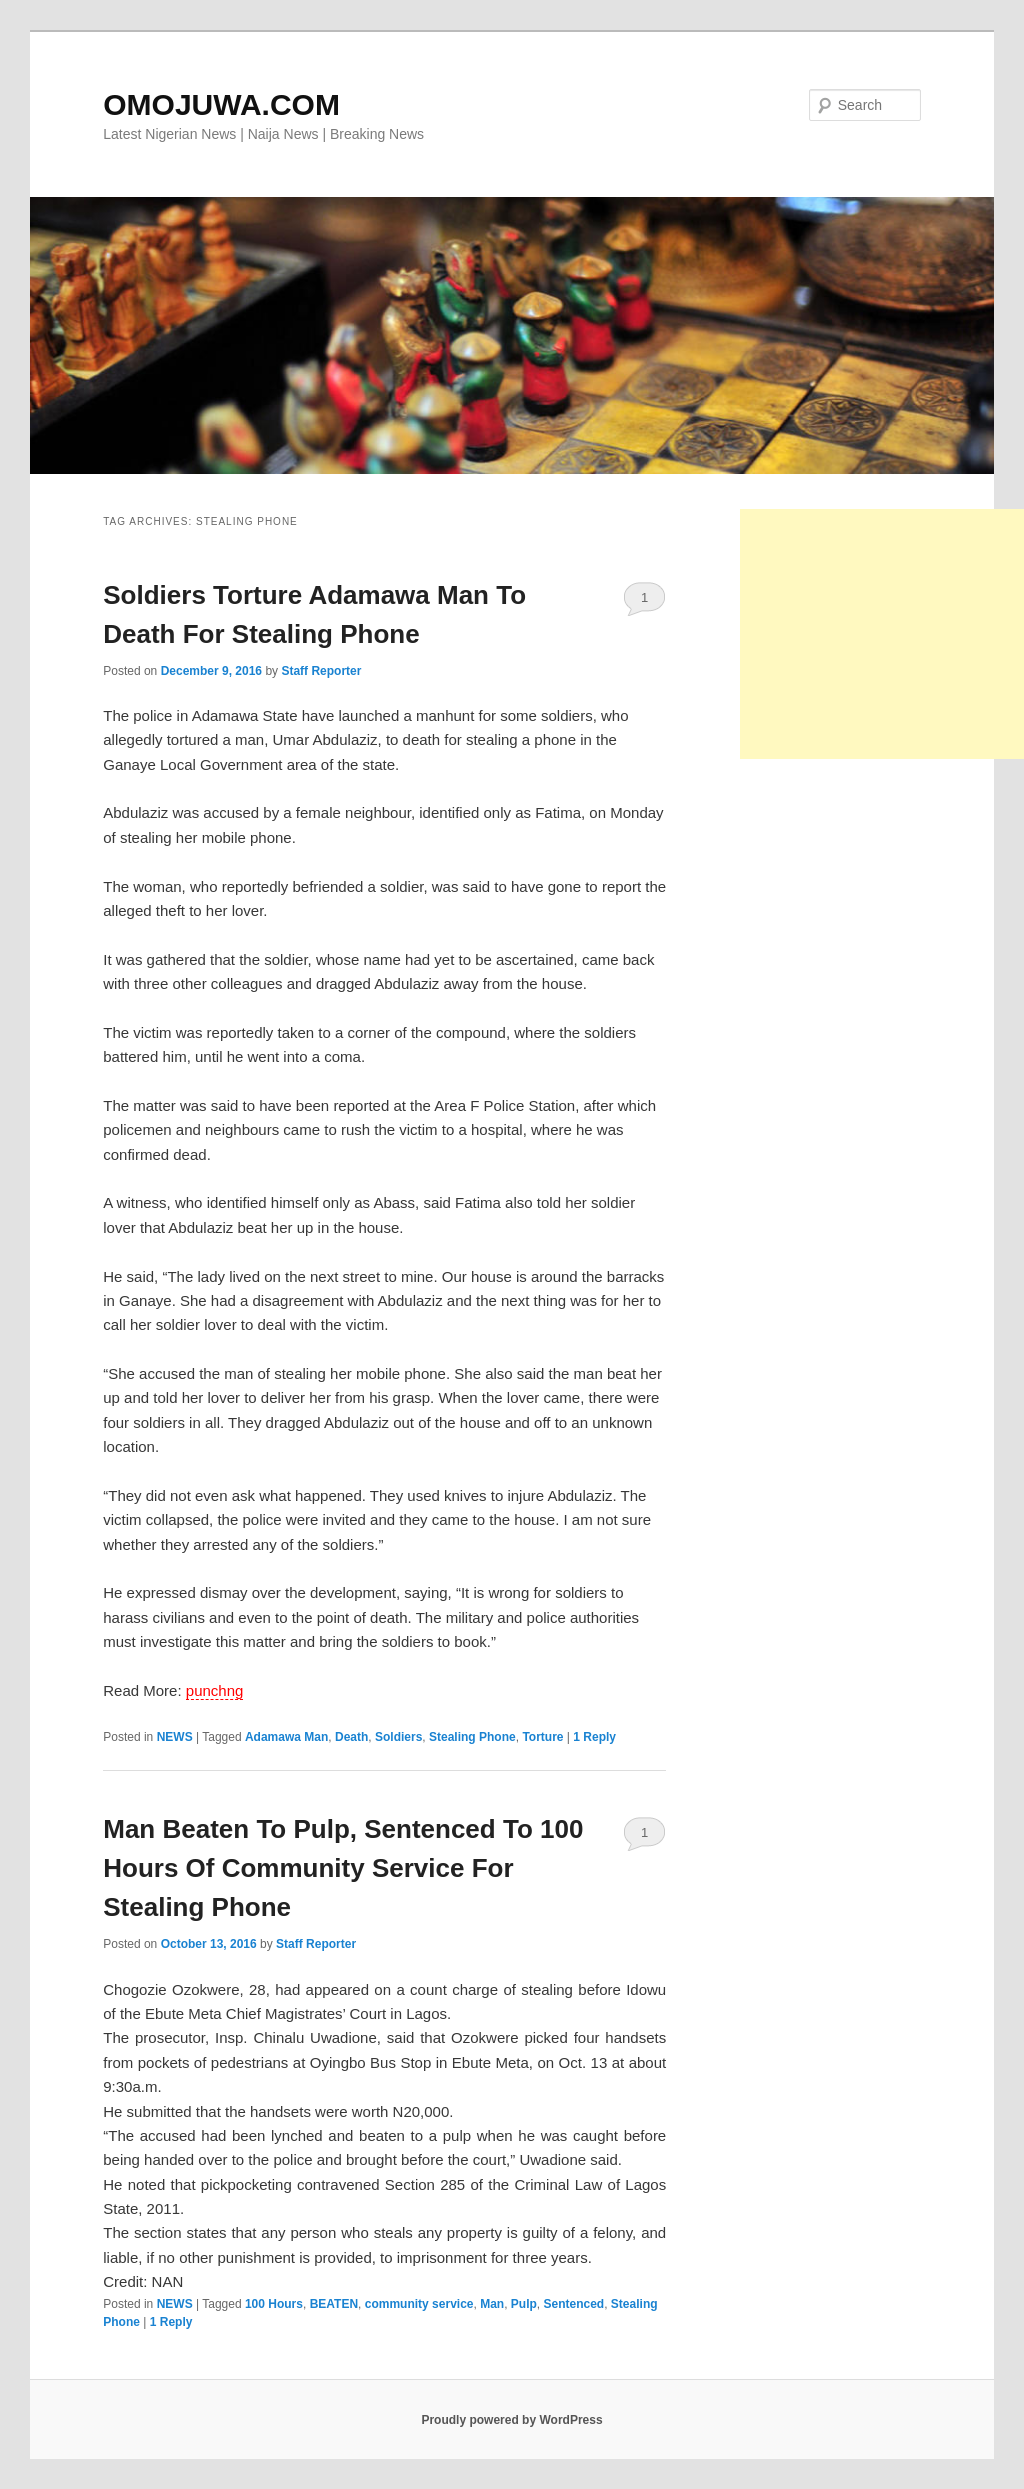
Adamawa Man (286, 1737)
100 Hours (274, 2304)
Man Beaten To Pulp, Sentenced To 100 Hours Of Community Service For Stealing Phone (343, 1868)
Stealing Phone (472, 1737)
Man (492, 2304)
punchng (215, 1690)
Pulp (524, 2304)
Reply (594, 1737)
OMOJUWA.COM (221, 104)
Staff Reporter (321, 671)
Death (351, 1737)
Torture (542, 1737)
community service (419, 2304)
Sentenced (574, 2304)
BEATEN (334, 2304)
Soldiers (398, 1737)
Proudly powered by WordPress (511, 2420)
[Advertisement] (882, 634)
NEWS (175, 1737)
